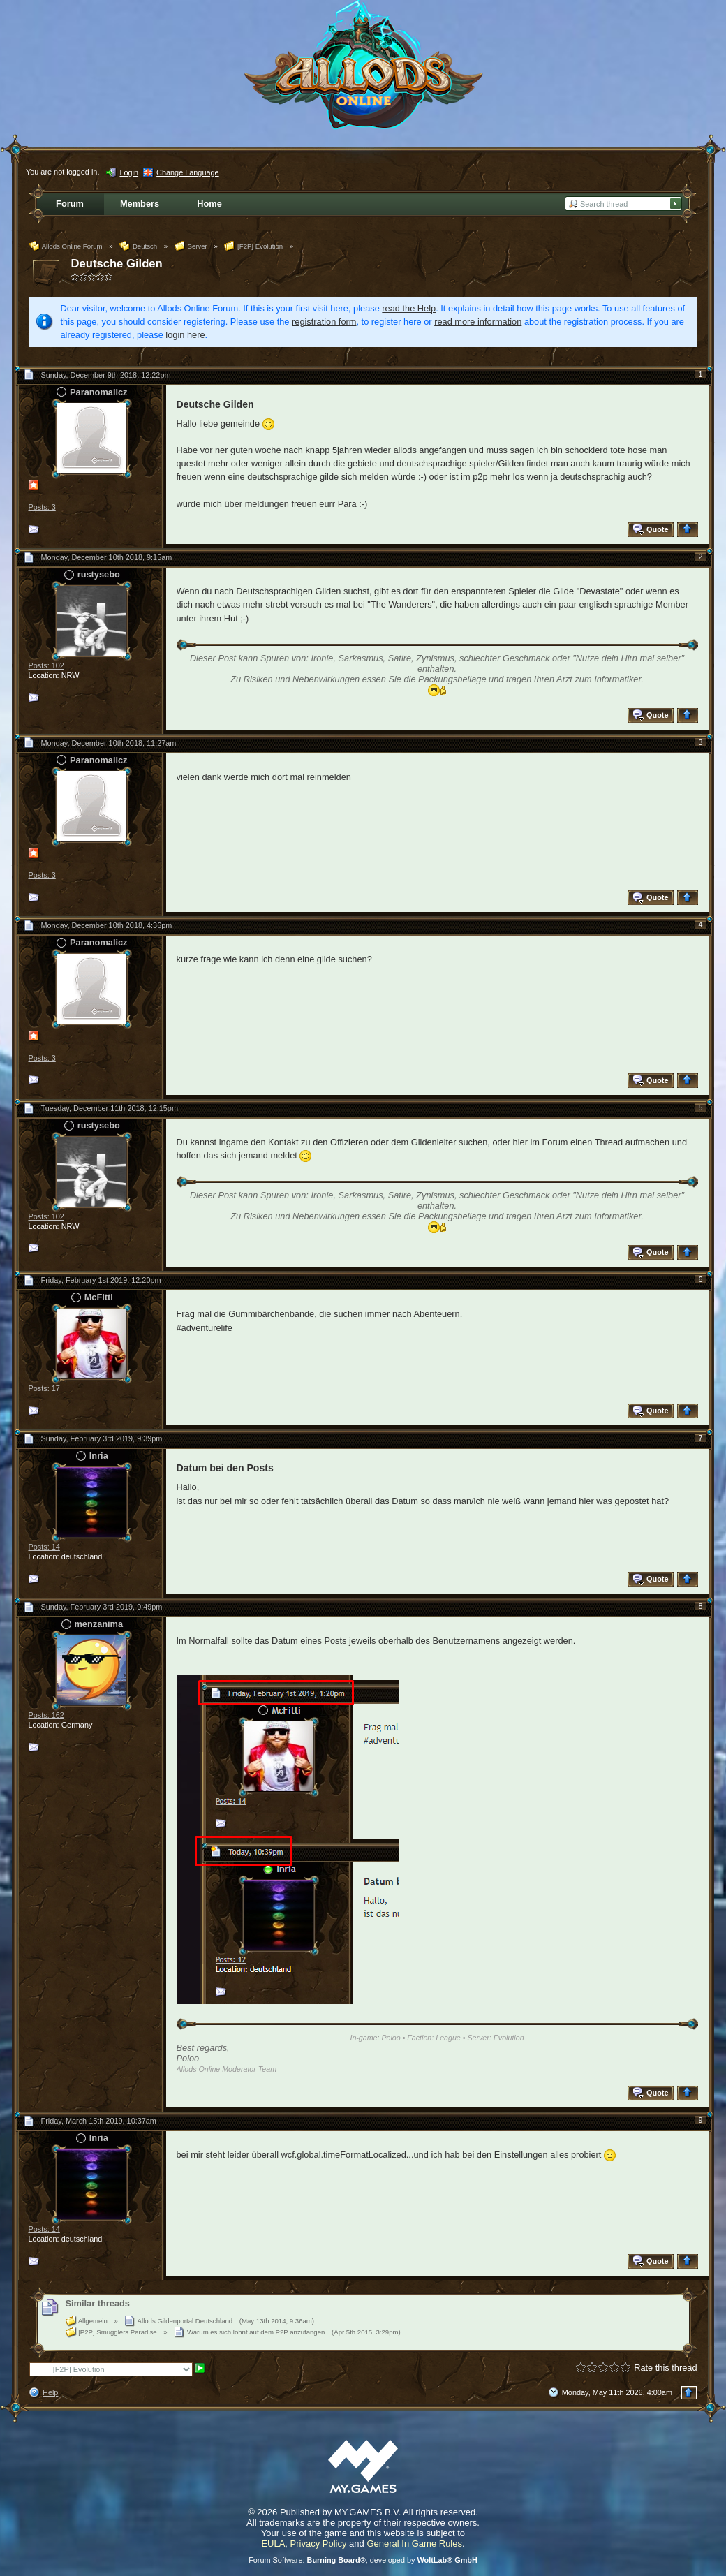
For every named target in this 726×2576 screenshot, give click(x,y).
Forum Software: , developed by (363, 2560)
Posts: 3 (42, 507)
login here (185, 335)
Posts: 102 (46, 665)
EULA (273, 2543)
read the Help (409, 308)
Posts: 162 (46, 1715)
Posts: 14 (44, 1547)
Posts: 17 (44, 1388)
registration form (324, 321)
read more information (477, 321)
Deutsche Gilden (117, 263)
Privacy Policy (318, 2543)
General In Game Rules (414, 2543)
